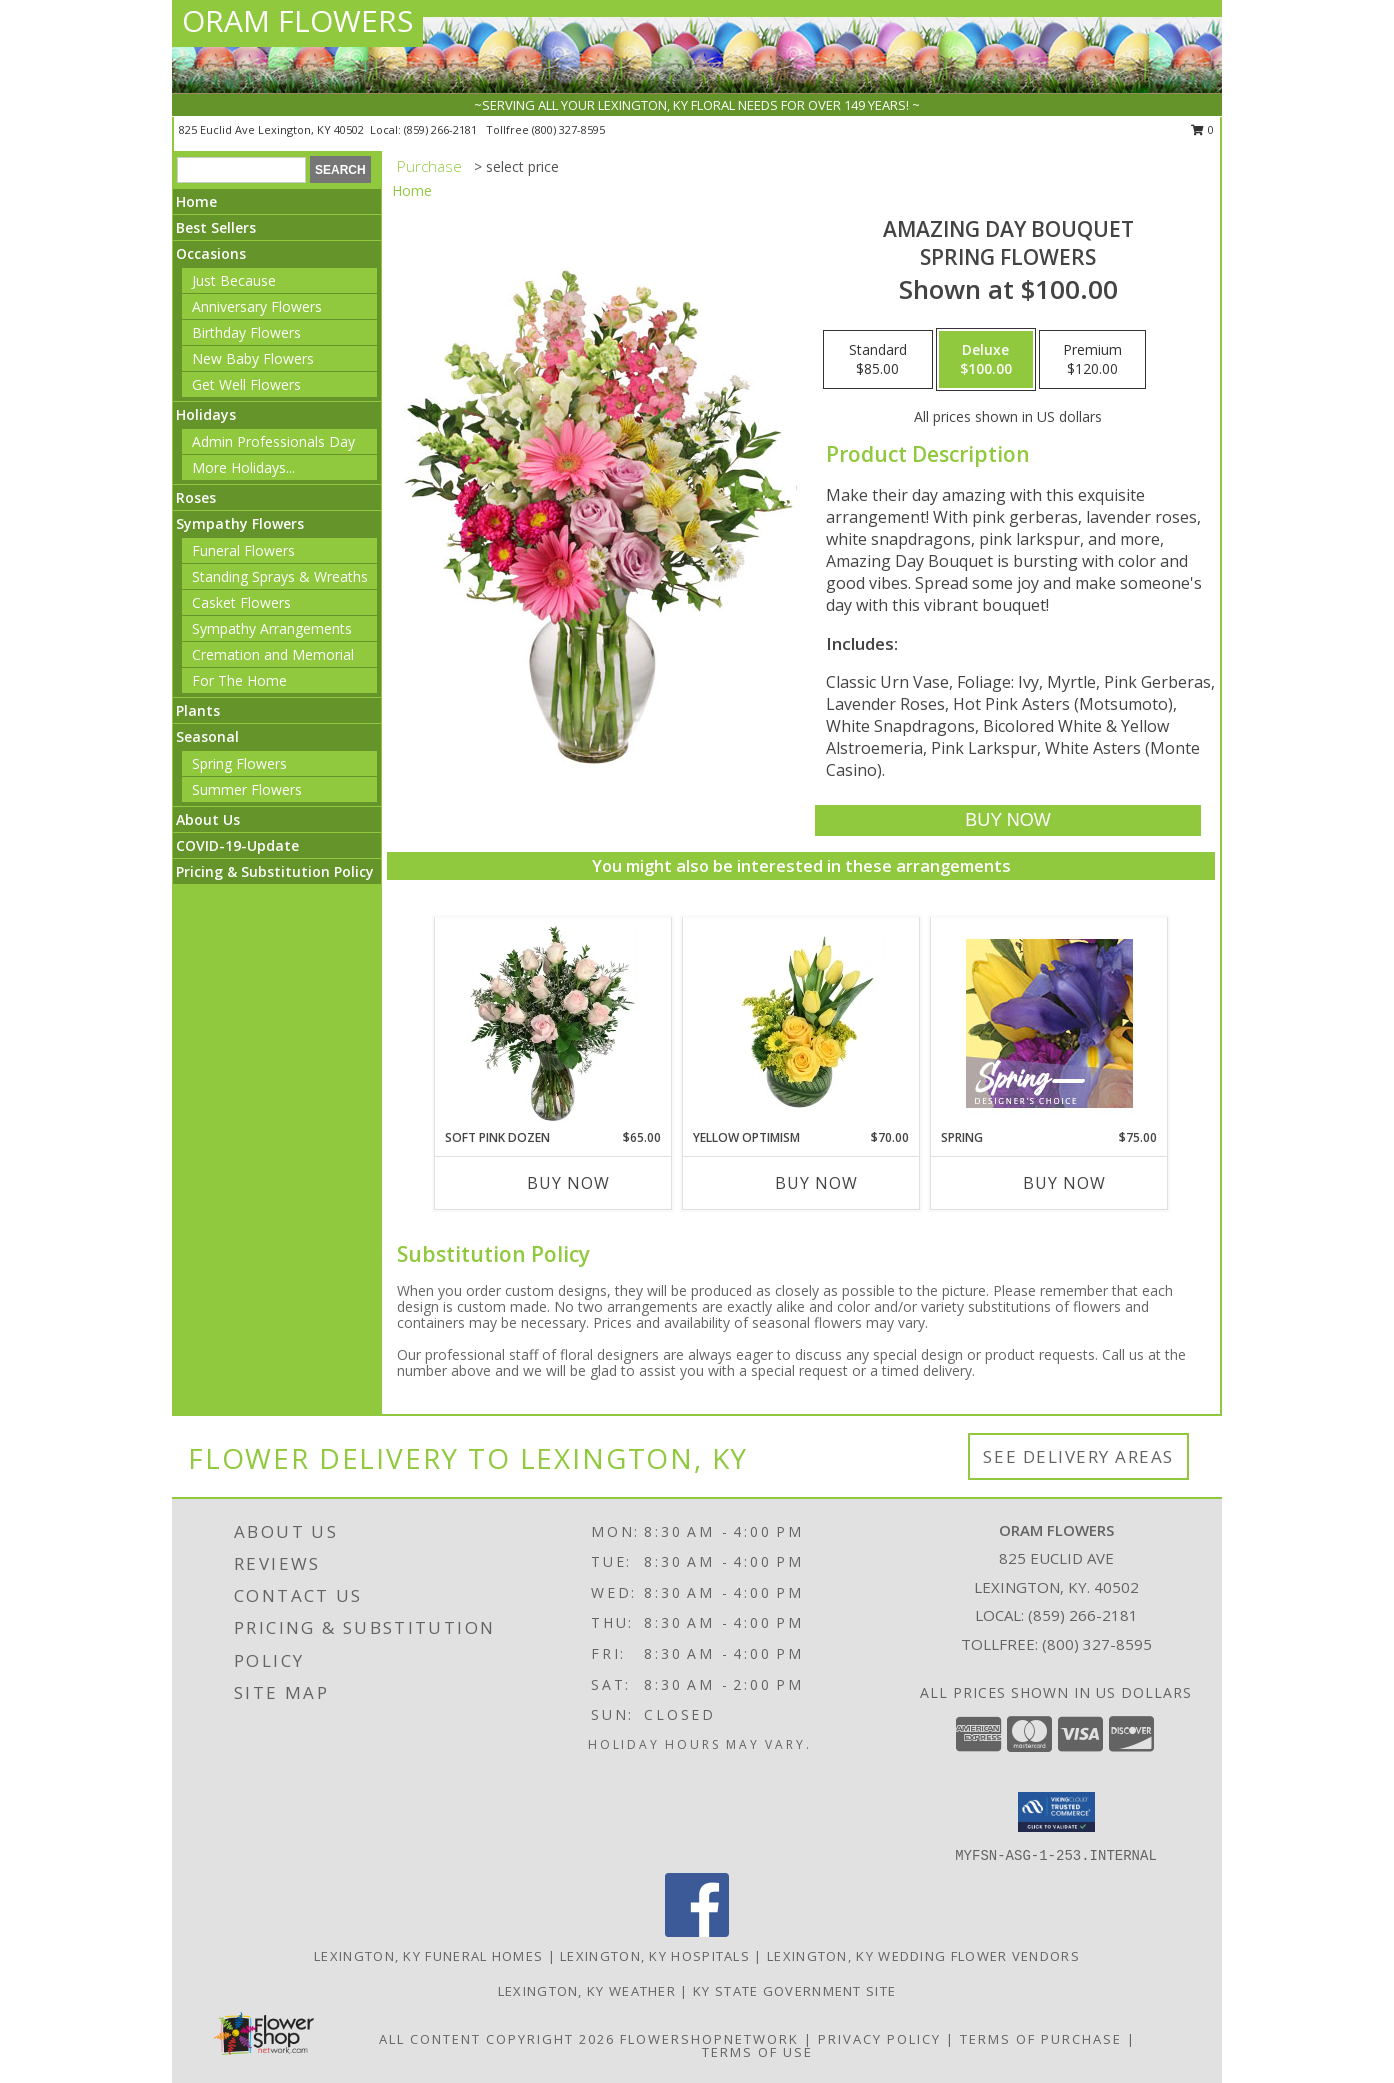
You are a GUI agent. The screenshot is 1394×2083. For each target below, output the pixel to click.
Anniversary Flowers (257, 306)
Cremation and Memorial (273, 654)
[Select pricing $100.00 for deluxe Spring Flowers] (986, 360)
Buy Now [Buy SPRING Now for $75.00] (1064, 1183)
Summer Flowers (247, 789)
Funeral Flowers (243, 550)
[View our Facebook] (697, 1931)
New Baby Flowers (253, 358)
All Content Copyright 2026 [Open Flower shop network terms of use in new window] (497, 2039)
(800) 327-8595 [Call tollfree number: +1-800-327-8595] (568, 129)
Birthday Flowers (246, 332)
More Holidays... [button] (243, 467)
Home (196, 201)
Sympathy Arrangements (272, 628)
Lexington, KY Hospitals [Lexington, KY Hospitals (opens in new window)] (655, 1956)
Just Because (234, 280)
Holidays (206, 414)
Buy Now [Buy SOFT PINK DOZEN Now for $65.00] (568, 1183)
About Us (208, 819)
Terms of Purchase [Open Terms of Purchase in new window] (1041, 2039)
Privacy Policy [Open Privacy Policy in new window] (879, 2039)
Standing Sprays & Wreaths (280, 576)
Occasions (211, 253)
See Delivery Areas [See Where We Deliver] (1078, 1456)
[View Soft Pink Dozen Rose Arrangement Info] (553, 1023)
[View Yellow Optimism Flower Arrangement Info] (801, 1023)
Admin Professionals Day (273, 441)
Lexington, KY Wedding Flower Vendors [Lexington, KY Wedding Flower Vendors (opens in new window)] (923, 1956)
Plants (198, 710)
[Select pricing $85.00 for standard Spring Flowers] (878, 360)
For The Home (239, 680)
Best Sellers (216, 227)
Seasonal (207, 736)
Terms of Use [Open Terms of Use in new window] (757, 2052)
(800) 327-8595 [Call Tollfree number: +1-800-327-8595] (1097, 1644)
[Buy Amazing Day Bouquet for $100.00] (1007, 820)
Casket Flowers (241, 602)
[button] (1056, 1812)
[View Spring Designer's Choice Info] (1049, 1023)
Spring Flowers (239, 763)
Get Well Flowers (246, 384)
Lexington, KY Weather (587, 1991)
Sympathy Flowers (240, 523)
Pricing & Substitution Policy (275, 871)
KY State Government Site (794, 1991)
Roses (196, 497)
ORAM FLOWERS (297, 20)
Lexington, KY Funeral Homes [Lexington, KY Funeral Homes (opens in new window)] (428, 1956)
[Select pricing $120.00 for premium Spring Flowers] (1092, 360)
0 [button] (1202, 129)
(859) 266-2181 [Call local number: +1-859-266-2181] (442, 129)
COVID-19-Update (237, 845)
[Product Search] (241, 170)
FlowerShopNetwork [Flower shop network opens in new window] (709, 2039)
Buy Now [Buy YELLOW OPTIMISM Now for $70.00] (816, 1183)
